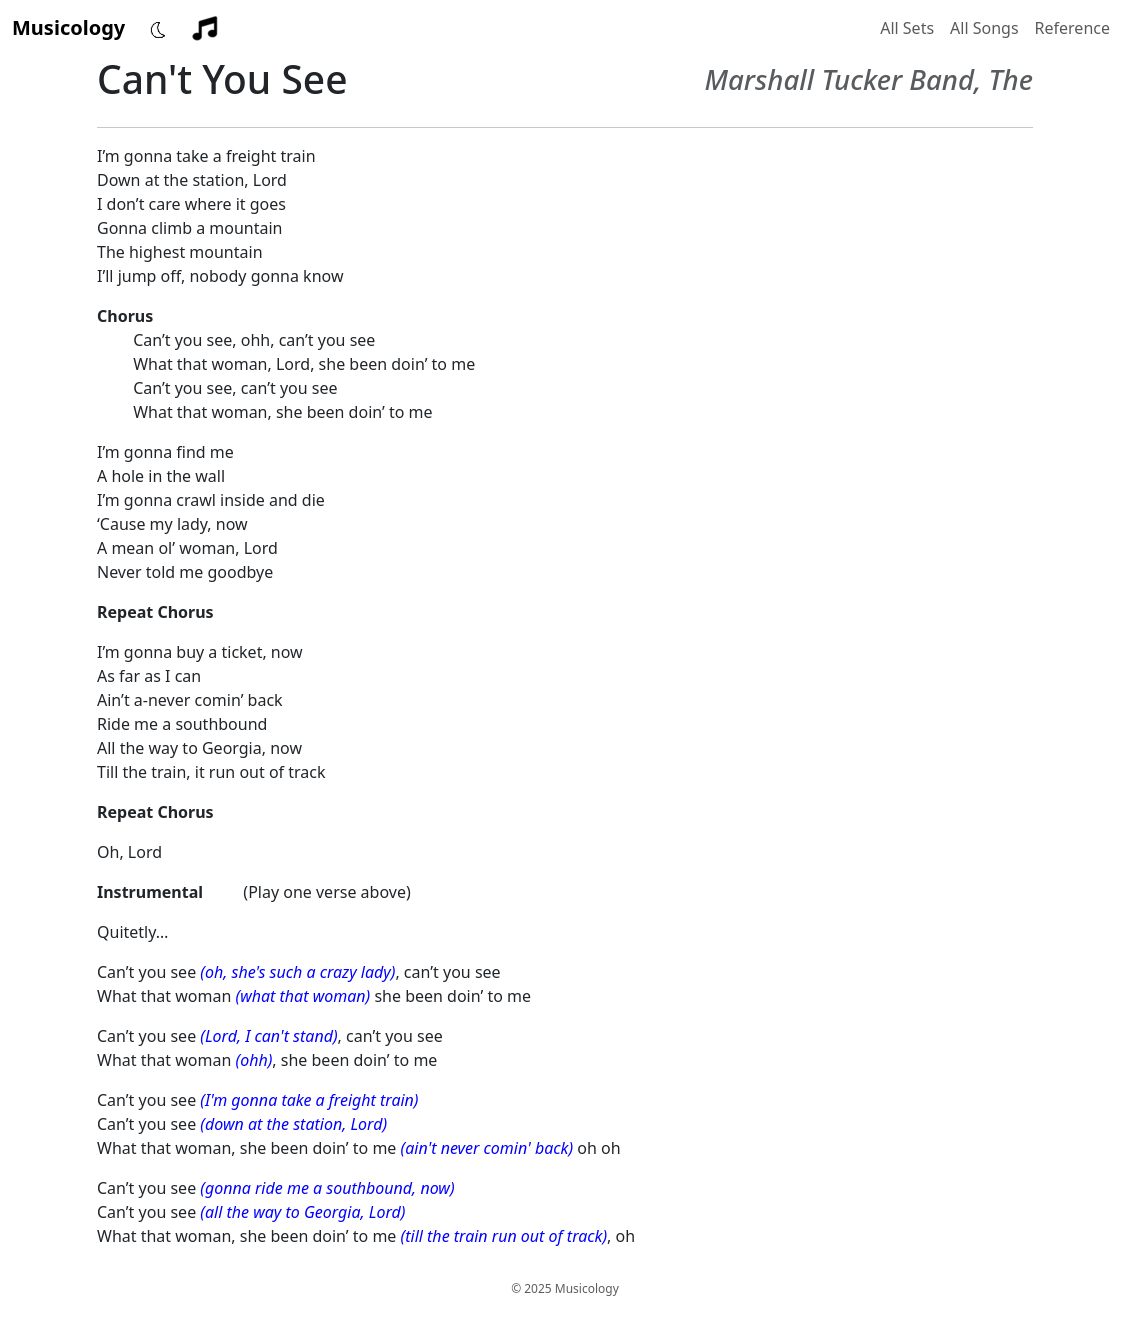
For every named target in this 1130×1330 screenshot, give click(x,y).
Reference (1072, 28)
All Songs (984, 28)
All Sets (907, 28)
